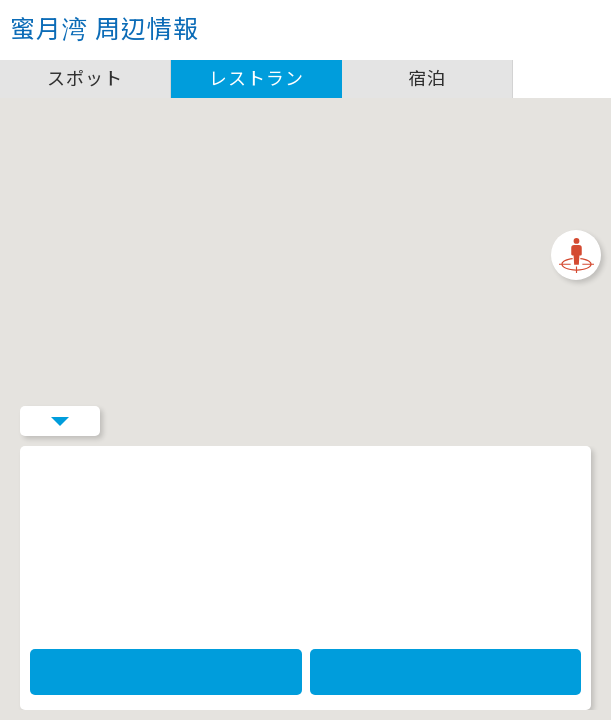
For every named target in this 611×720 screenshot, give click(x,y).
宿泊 (427, 78)
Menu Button (60, 685)
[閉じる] (312, 261)
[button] (306, 337)
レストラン (256, 78)
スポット (85, 78)
